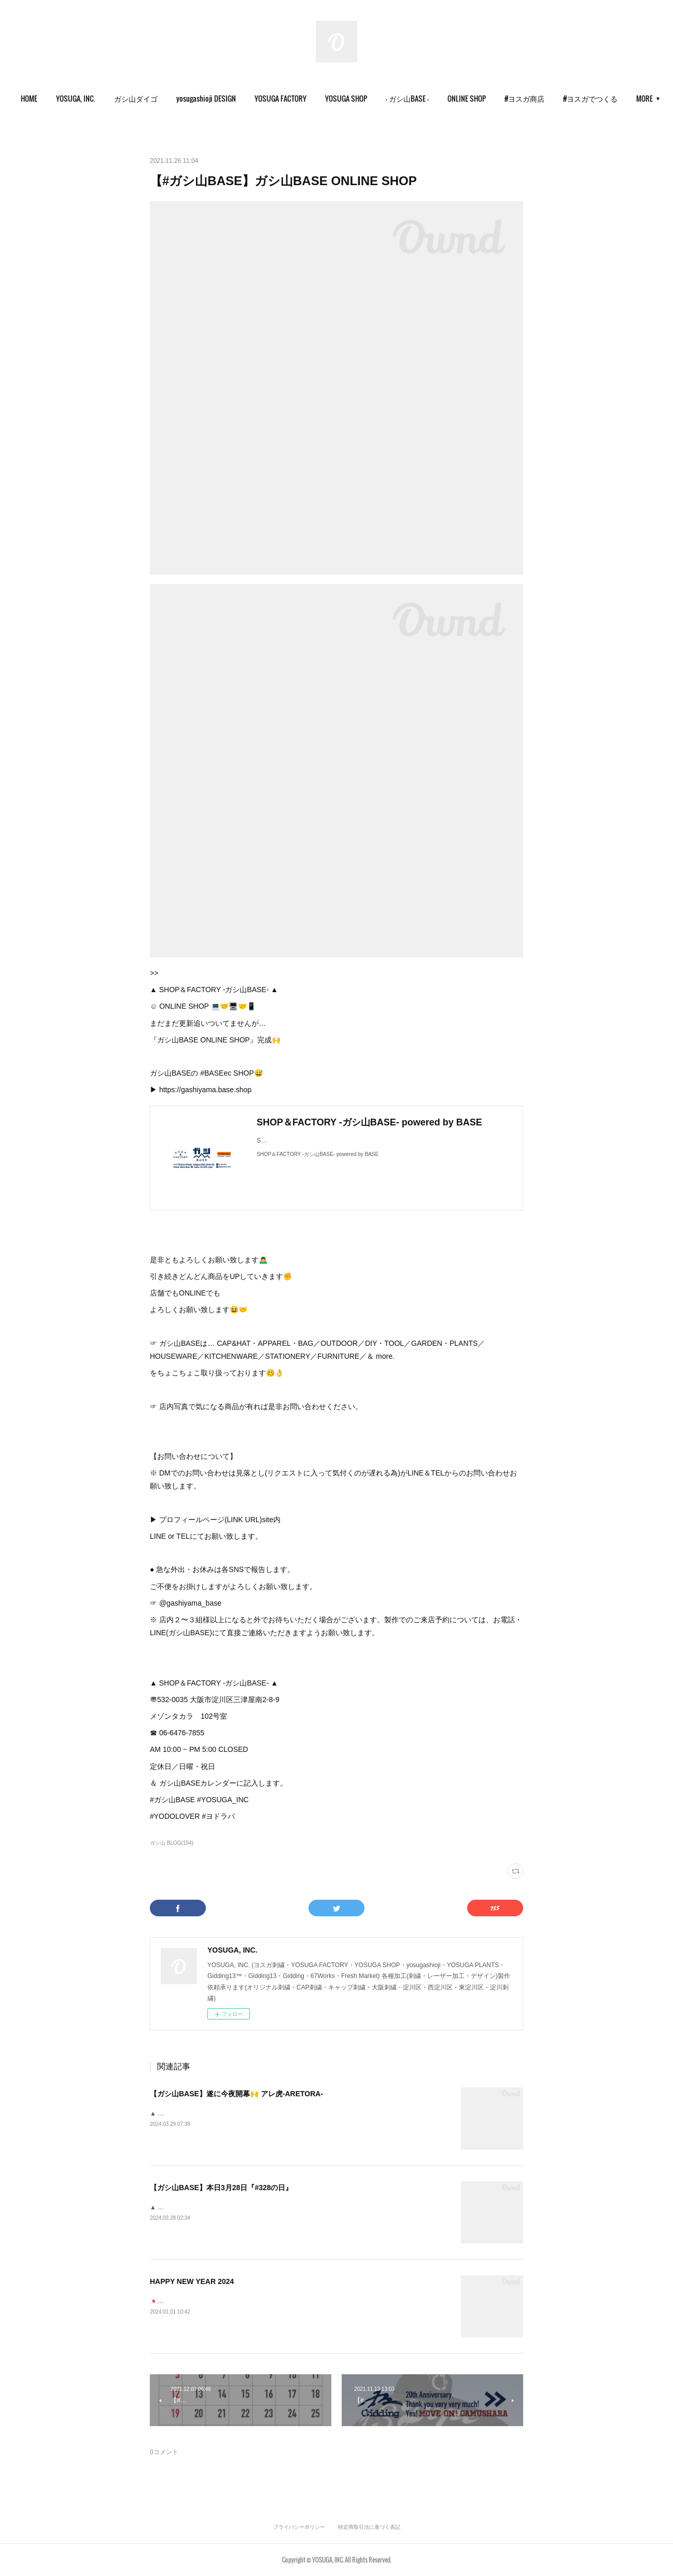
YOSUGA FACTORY (317, 98)
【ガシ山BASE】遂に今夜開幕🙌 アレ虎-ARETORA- (236, 2094)
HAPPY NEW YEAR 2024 (192, 2281)
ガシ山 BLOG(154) (171, 1843)
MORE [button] (607, 98)
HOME (65, 98)
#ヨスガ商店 (561, 98)
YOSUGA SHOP (382, 98)
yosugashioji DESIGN (242, 98)
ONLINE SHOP (503, 98)
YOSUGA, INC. (112, 98)
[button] (65, 98)
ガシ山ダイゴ (172, 98)
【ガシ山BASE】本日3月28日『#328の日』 (221, 2187)
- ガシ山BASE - (443, 98)
